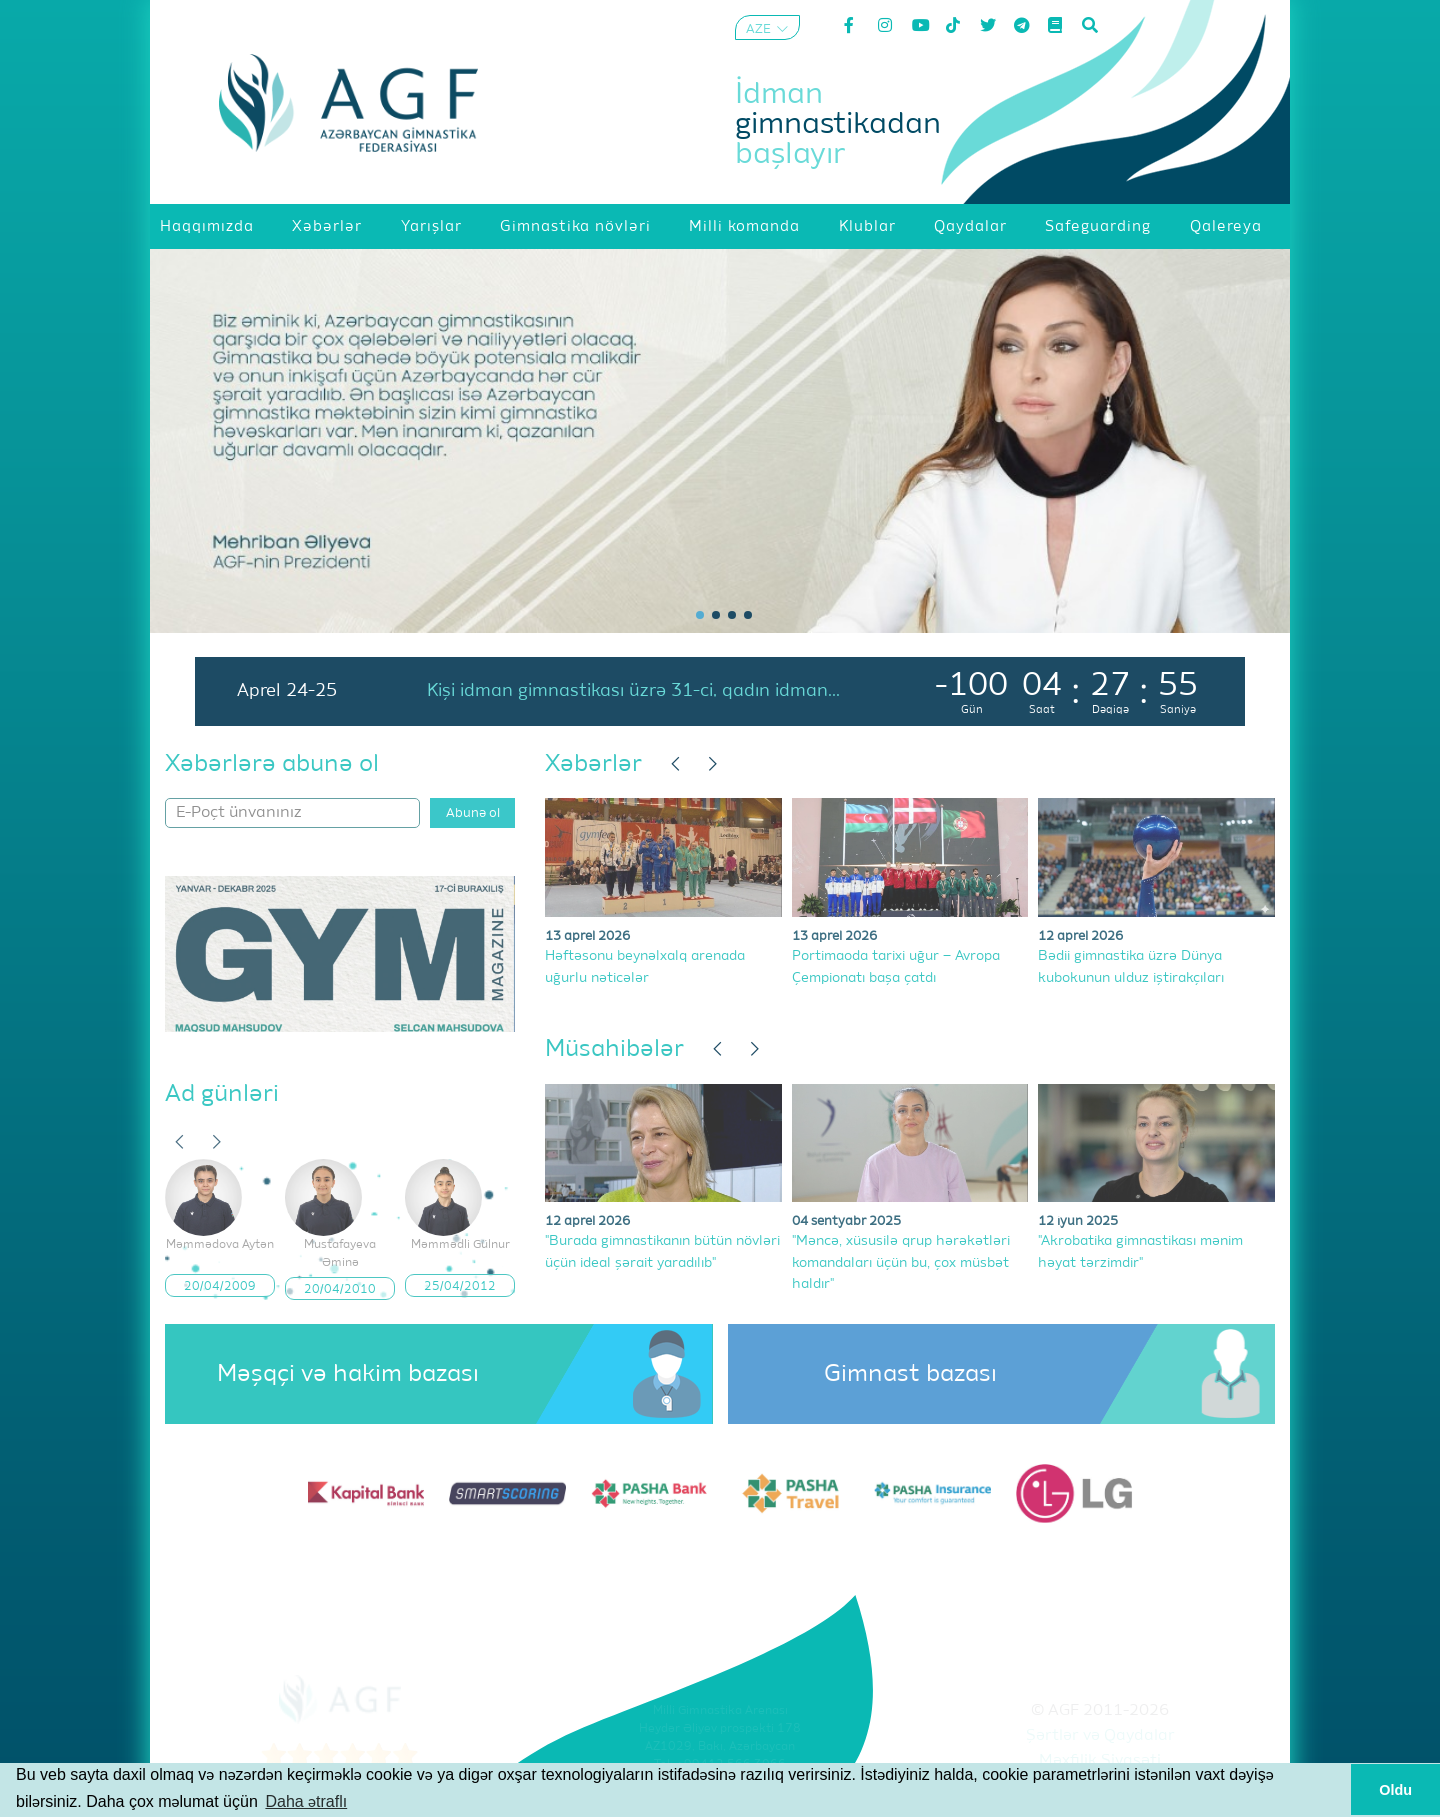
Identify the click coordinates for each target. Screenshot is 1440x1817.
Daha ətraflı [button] (306, 1801)
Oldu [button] (1395, 1790)
